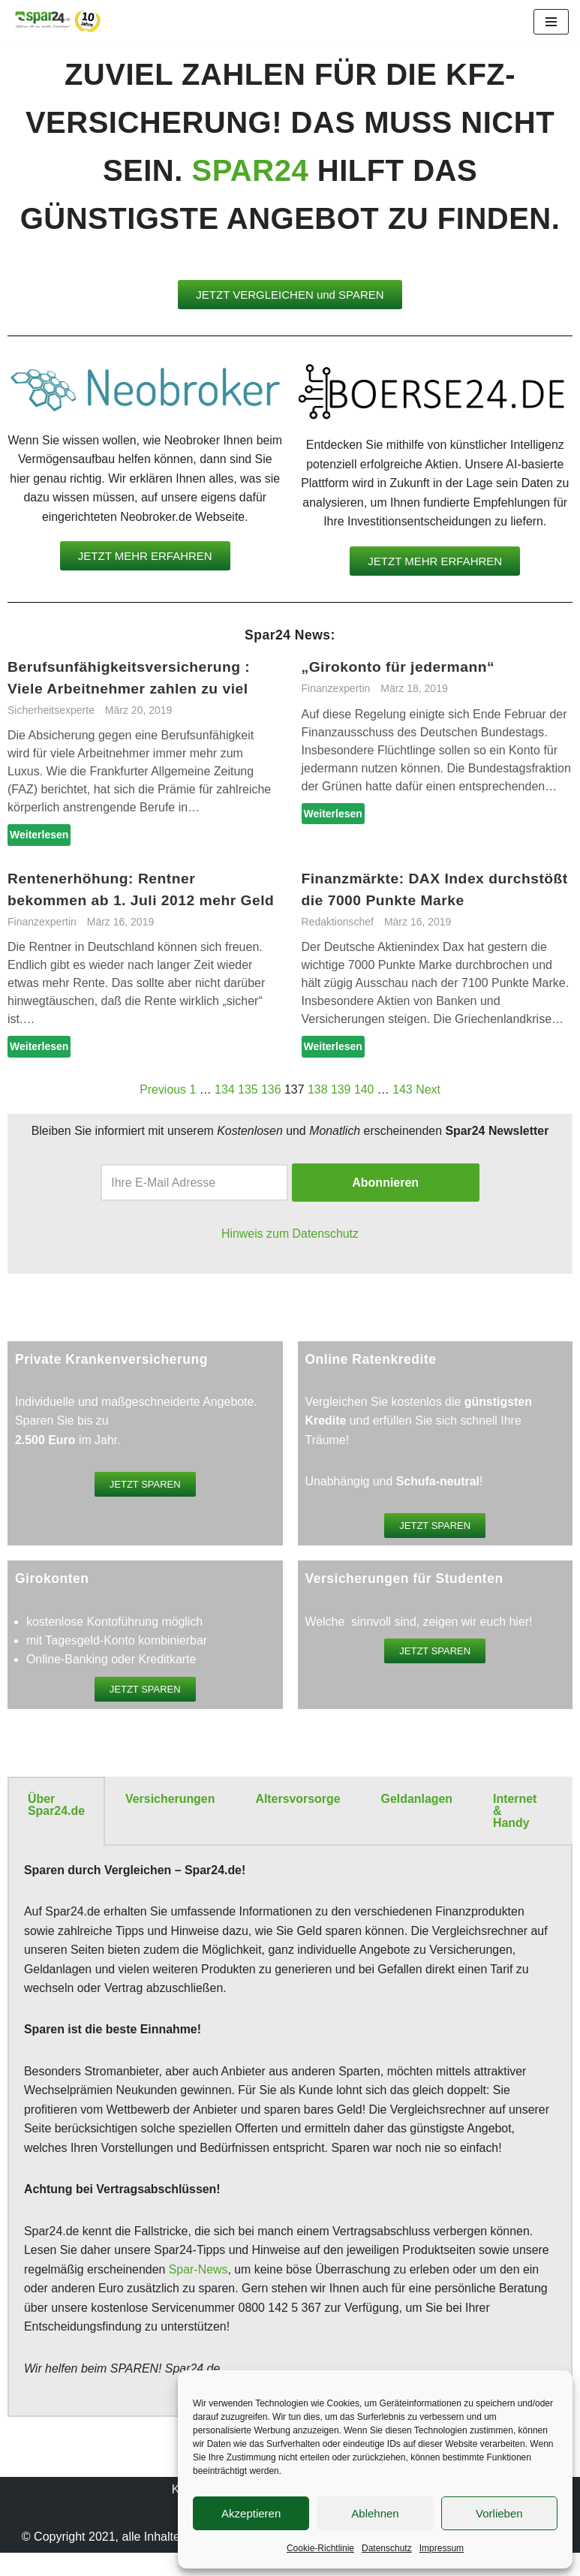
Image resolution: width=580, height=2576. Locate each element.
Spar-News (199, 2273)
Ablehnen (374, 2513)
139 (341, 1090)
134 (224, 1090)
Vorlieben (499, 2513)
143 (403, 1090)
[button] (289, 294)
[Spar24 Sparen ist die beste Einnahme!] (56, 21)
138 (318, 1090)
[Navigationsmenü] (551, 22)
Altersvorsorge (299, 1801)
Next (428, 1090)
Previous (162, 1090)
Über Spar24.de (56, 1807)
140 (364, 1090)
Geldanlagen (418, 1801)
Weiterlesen (39, 836)
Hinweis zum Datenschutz (290, 1235)
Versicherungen (170, 1801)
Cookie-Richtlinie (320, 2548)
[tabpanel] (290, 2134)
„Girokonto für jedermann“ (399, 668)
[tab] (56, 1813)
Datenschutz (387, 2548)
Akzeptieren (251, 2513)
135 (248, 1090)
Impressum (441, 2548)
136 (271, 1090)
